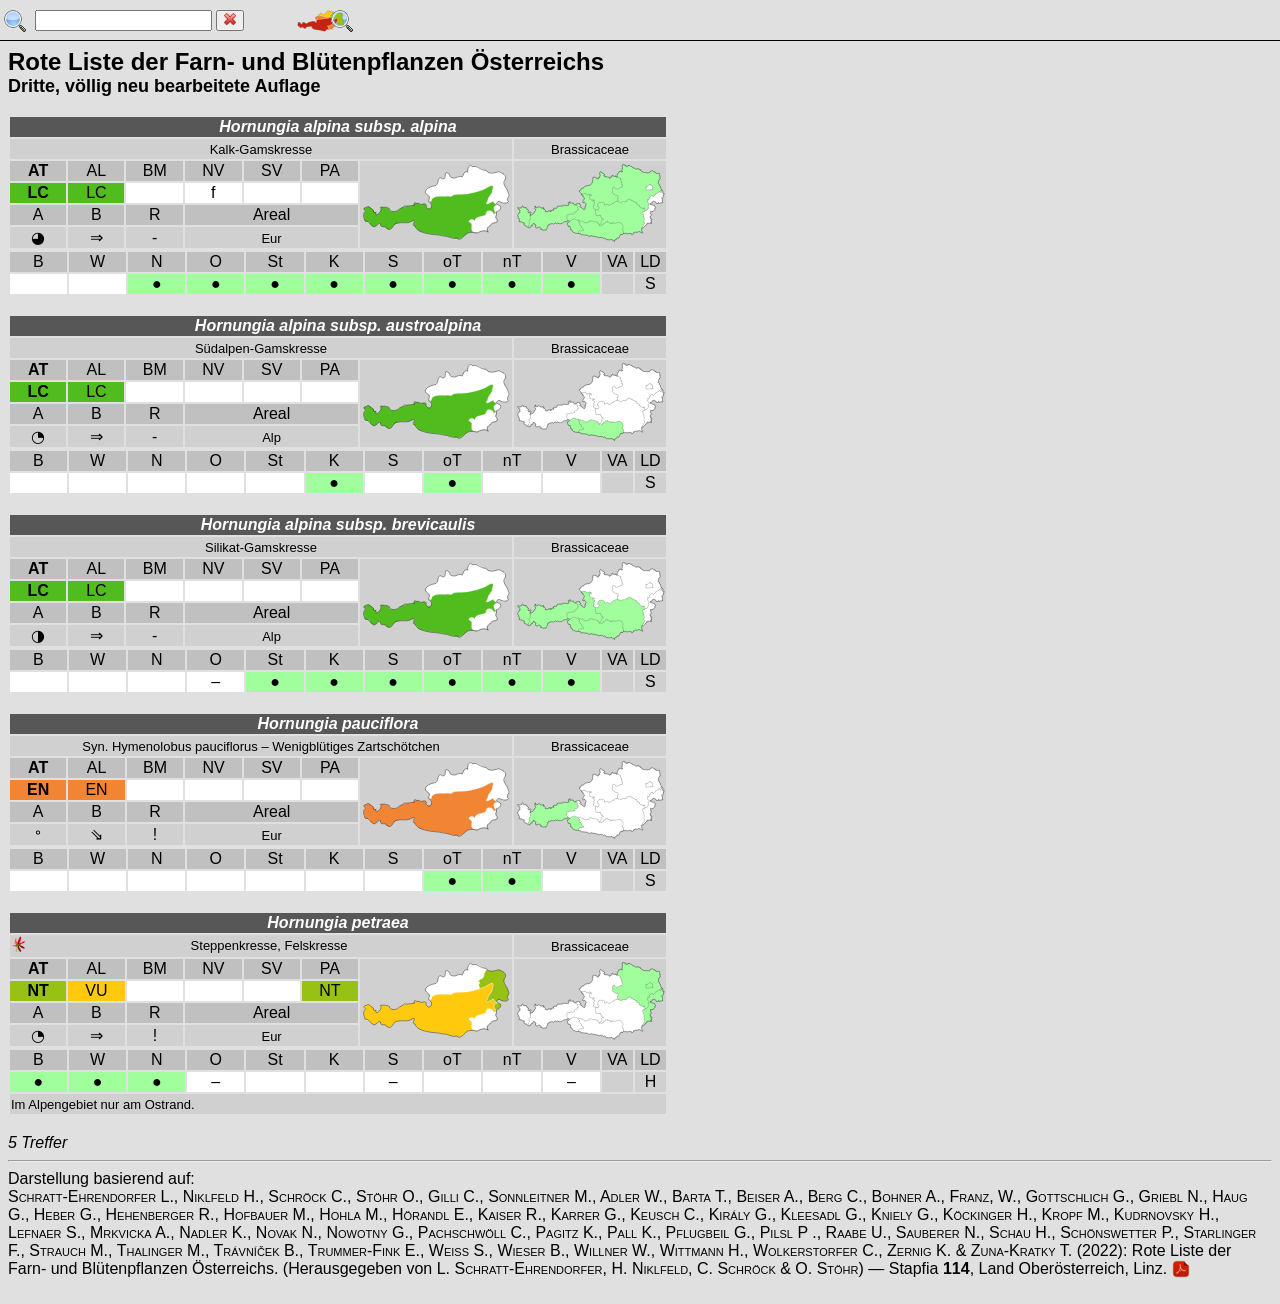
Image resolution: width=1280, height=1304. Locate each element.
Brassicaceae (590, 149)
